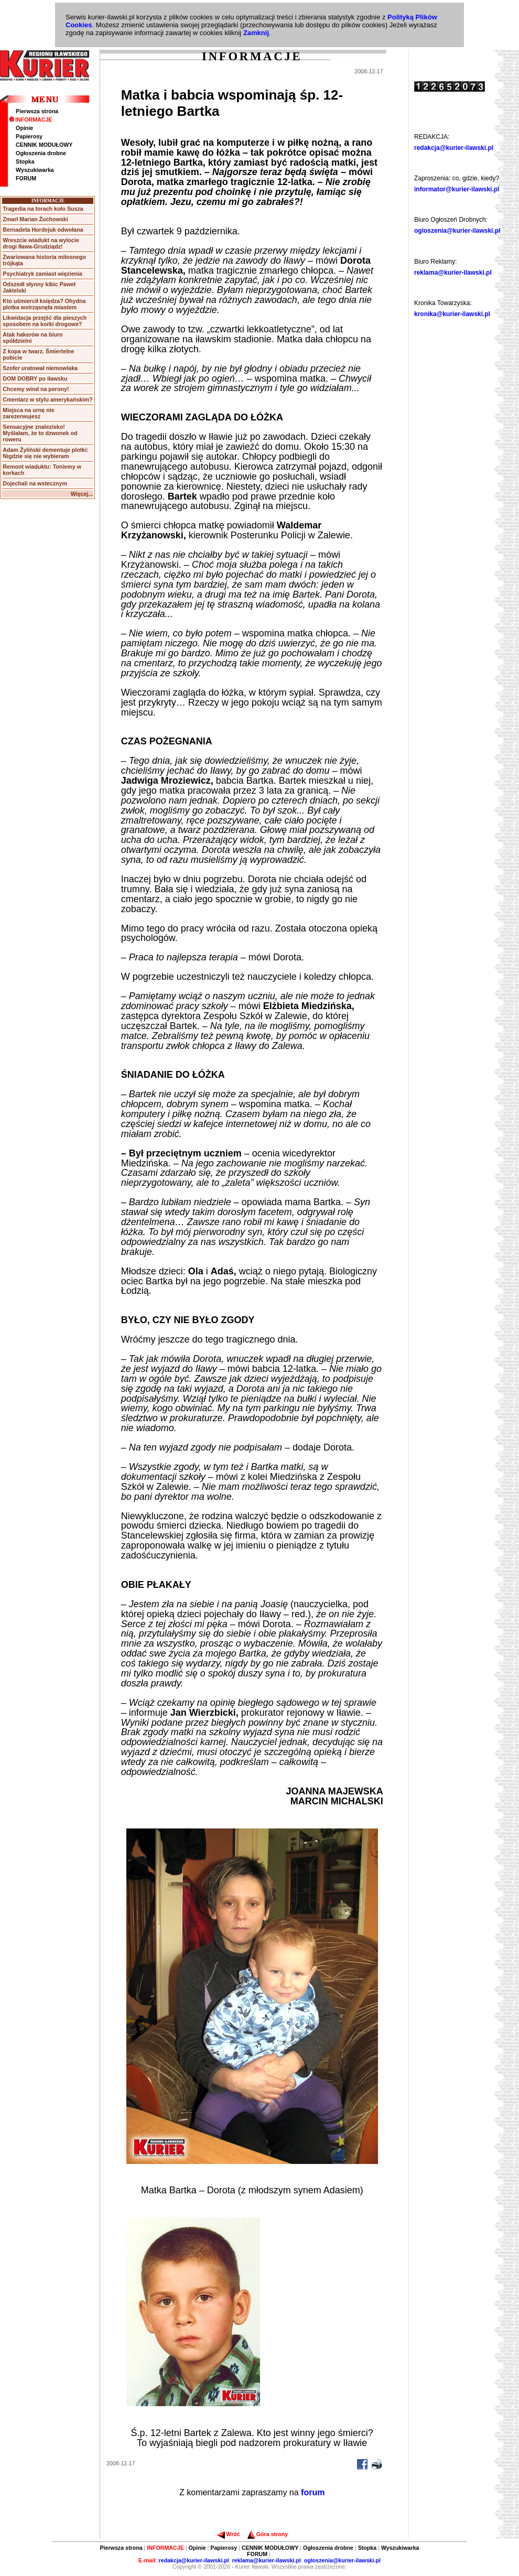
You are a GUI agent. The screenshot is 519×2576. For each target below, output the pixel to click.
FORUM (26, 178)
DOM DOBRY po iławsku (35, 378)
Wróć (228, 2534)
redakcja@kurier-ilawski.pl (453, 147)
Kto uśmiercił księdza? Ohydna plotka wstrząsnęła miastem (44, 304)
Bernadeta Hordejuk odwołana (43, 229)
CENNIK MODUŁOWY (44, 145)
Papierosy (29, 136)
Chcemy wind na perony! (36, 389)
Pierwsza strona (37, 111)
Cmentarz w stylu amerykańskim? (47, 399)
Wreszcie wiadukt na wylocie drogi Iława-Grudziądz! (41, 243)
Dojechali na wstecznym (35, 483)
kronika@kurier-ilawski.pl (452, 314)
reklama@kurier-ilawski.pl (453, 272)
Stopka (25, 161)
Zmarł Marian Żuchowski (35, 219)
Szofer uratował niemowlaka (40, 368)
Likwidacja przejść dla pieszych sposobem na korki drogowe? (45, 321)
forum (313, 2492)
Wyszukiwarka (35, 170)
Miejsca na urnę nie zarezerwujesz (28, 413)
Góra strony (267, 2534)
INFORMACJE (30, 119)
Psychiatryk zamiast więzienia (42, 273)
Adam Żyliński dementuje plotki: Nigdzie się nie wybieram (45, 453)
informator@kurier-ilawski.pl (456, 189)
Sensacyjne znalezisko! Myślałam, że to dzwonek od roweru (40, 433)
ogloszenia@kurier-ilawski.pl (457, 230)
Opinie (24, 128)
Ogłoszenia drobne (41, 153)
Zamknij (256, 33)
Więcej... (82, 494)
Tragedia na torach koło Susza (43, 208)
